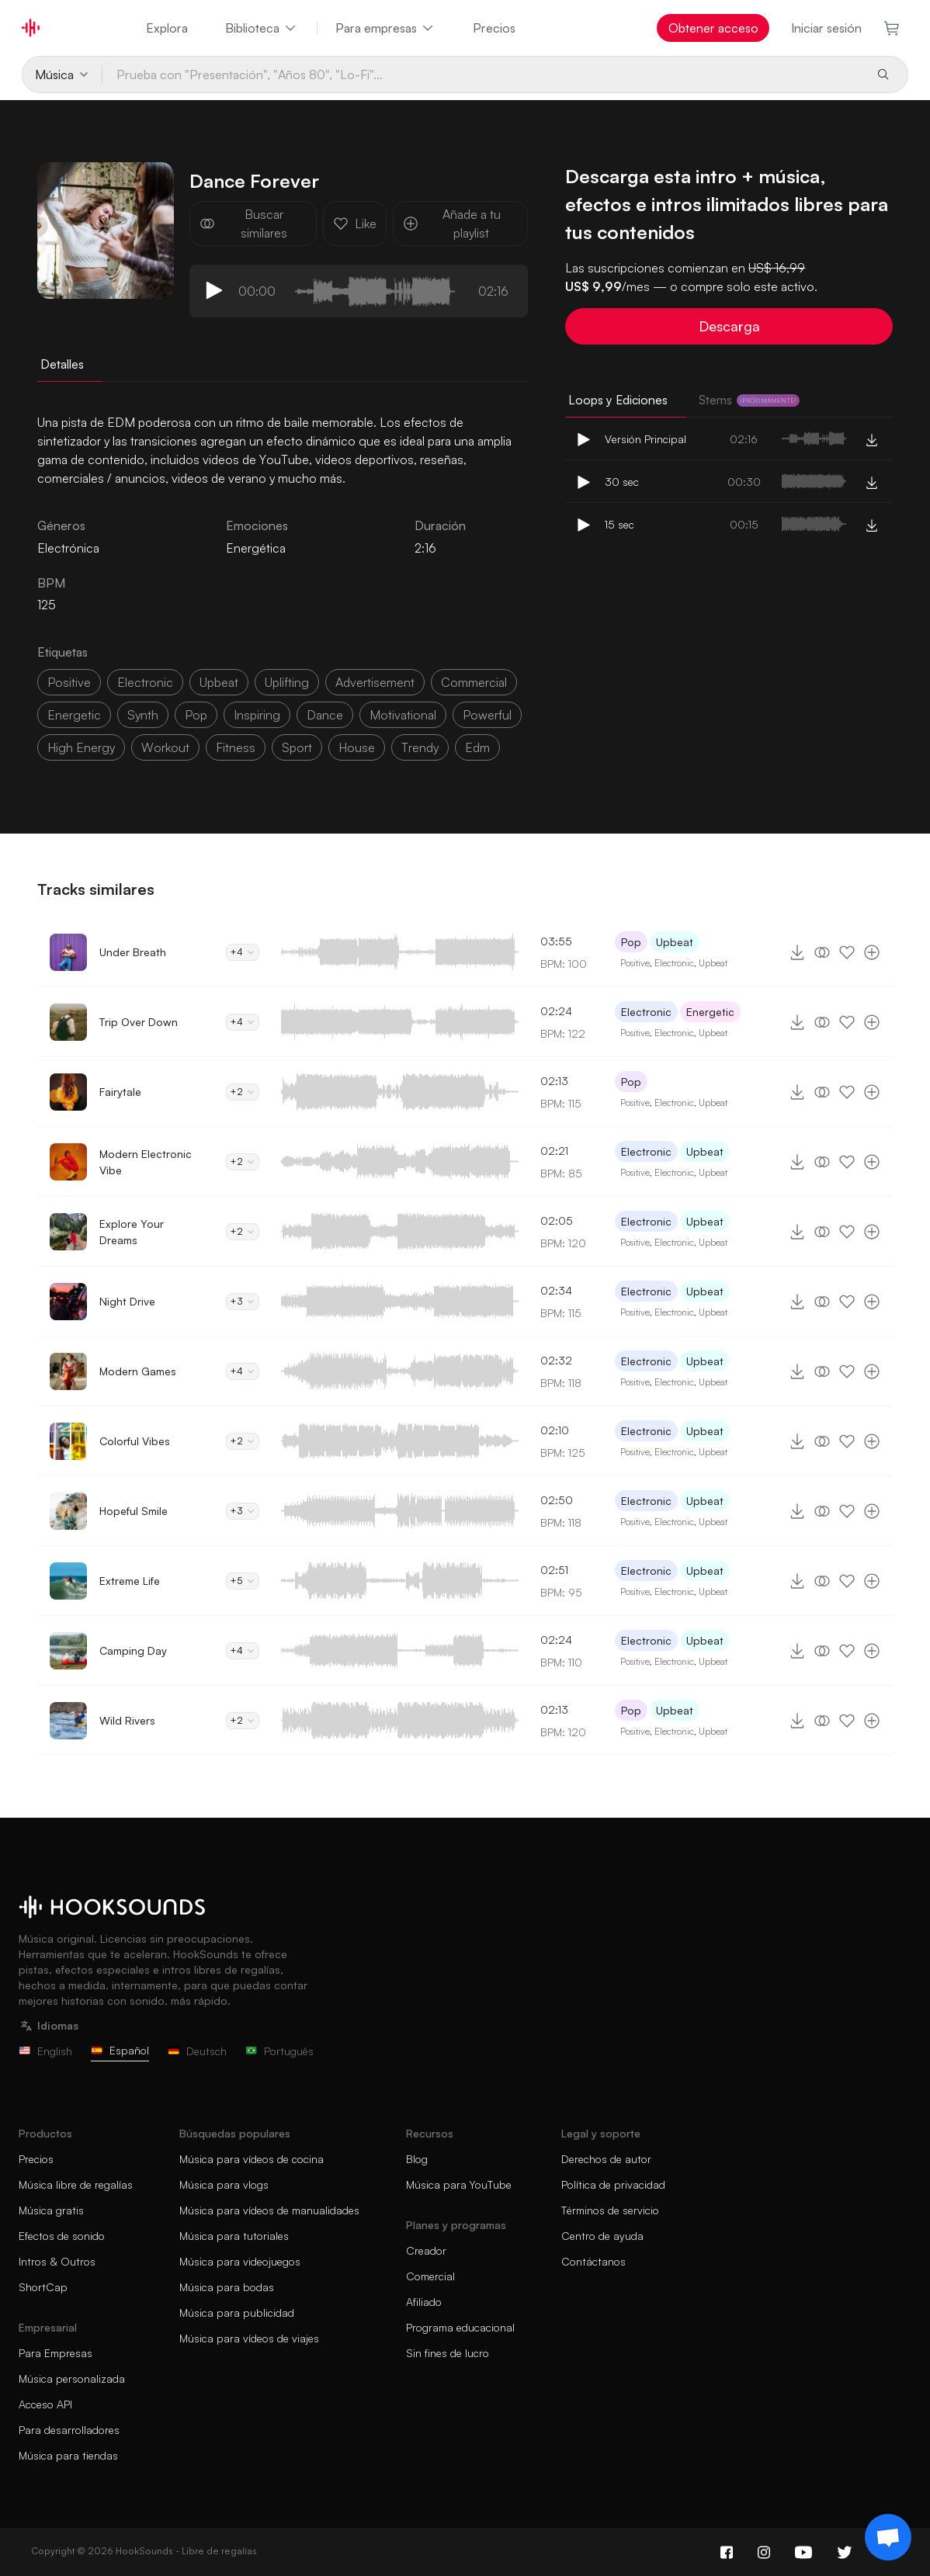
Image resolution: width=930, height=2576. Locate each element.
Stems (749, 399)
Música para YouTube (459, 2184)
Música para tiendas (68, 2455)
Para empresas (385, 28)
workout (165, 747)
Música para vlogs (224, 2184)
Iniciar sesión (826, 28)
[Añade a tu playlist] (871, 952)
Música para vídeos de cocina (251, 2158)
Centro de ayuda (602, 2235)
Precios (494, 28)
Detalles (62, 364)
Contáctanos (593, 2261)
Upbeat (674, 941)
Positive (635, 963)
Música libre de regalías (76, 2184)
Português (279, 2051)
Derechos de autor (606, 2158)
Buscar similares (243, 223)
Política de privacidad (613, 2184)
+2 (242, 1091)
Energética (256, 548)
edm (477, 747)
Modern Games (137, 1371)
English (45, 2051)
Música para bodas (226, 2286)
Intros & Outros (57, 2261)
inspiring (257, 715)
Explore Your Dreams (131, 1231)
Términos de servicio (610, 2210)
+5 (242, 1580)
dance (325, 715)
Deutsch (197, 2051)
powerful (487, 715)
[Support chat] (888, 2537)
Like (355, 223)
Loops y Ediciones (618, 399)
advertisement (375, 682)
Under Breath (132, 952)
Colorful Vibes (134, 1440)
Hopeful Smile (133, 1510)
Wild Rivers (127, 1720)
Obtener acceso (713, 28)
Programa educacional (460, 2327)
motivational (403, 715)
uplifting (287, 682)
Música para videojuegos (239, 2261)
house (356, 747)
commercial (474, 682)
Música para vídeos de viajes (249, 2338)
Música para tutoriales (234, 2235)
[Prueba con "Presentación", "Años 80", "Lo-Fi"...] (482, 74)
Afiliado (424, 2301)
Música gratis (51, 2210)
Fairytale (120, 1091)
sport (297, 747)
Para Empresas (55, 2352)
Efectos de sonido (62, 2235)
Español (120, 2050)
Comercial (430, 2276)
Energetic (710, 1011)
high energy (81, 747)
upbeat (219, 682)
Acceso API (45, 2404)
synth (142, 715)
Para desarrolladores (69, 2429)
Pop (631, 941)
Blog (417, 2158)
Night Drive (127, 1301)
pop (196, 715)
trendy (420, 747)
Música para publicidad (236, 2312)
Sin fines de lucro (447, 2352)
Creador (426, 2250)
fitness (235, 747)
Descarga (729, 326)
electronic (145, 682)
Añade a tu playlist (452, 223)
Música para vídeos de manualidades (269, 2210)
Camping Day (133, 1650)
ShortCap (43, 2286)
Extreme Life (129, 1580)
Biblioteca (261, 28)
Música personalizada (72, 2378)
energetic (74, 715)
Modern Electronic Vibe (145, 1162)
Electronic (674, 963)
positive (69, 682)
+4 (242, 952)
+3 (242, 1301)
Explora (167, 28)
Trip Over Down (138, 1021)
